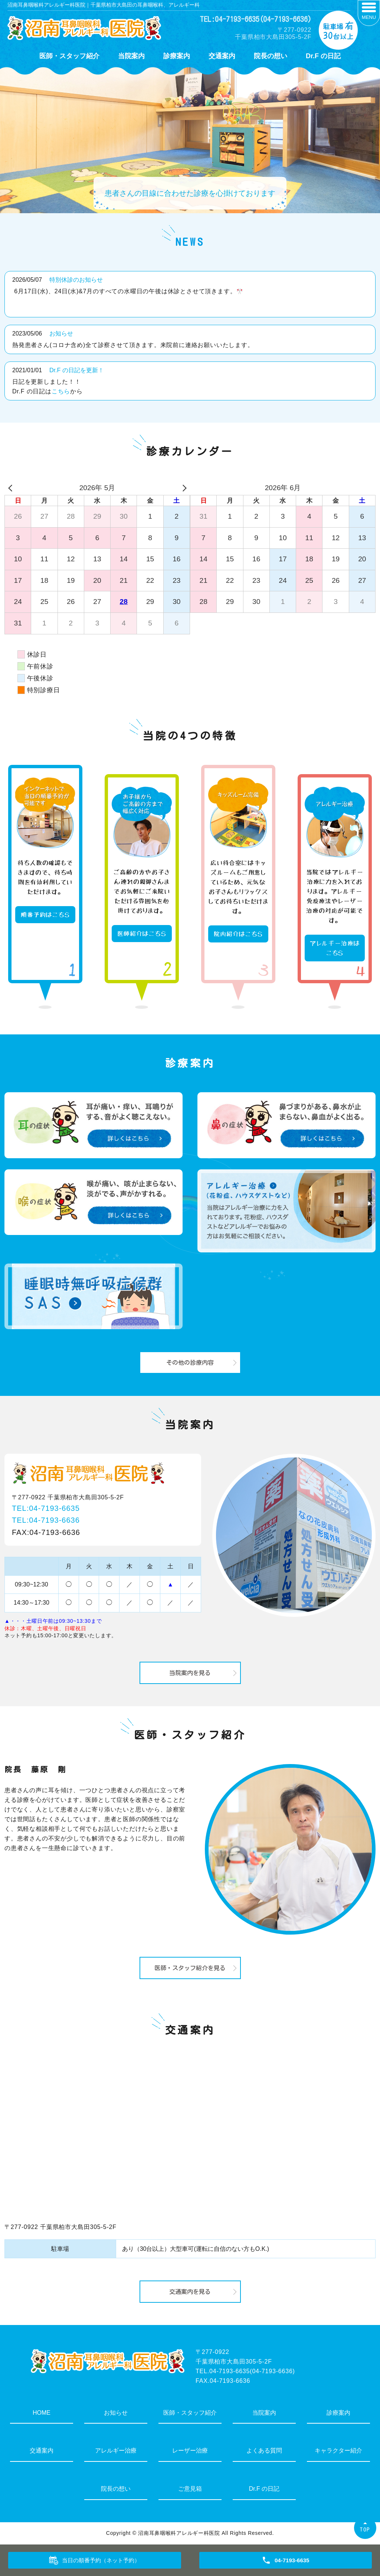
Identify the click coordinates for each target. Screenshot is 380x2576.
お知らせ (61, 333)
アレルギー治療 (116, 2450)
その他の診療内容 (190, 1362)
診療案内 (176, 56)
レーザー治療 (190, 2450)
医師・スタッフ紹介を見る (190, 1968)
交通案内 (222, 56)
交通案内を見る (190, 2292)
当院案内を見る (190, 1673)
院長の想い (270, 56)
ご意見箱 (190, 2489)
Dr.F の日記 (323, 56)
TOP (365, 2529)
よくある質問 (264, 2450)
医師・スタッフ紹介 (69, 56)
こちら (61, 391)
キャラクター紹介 (338, 2450)
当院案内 (131, 56)
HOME (41, 2413)
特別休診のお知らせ (76, 280)
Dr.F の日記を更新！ (76, 370)
